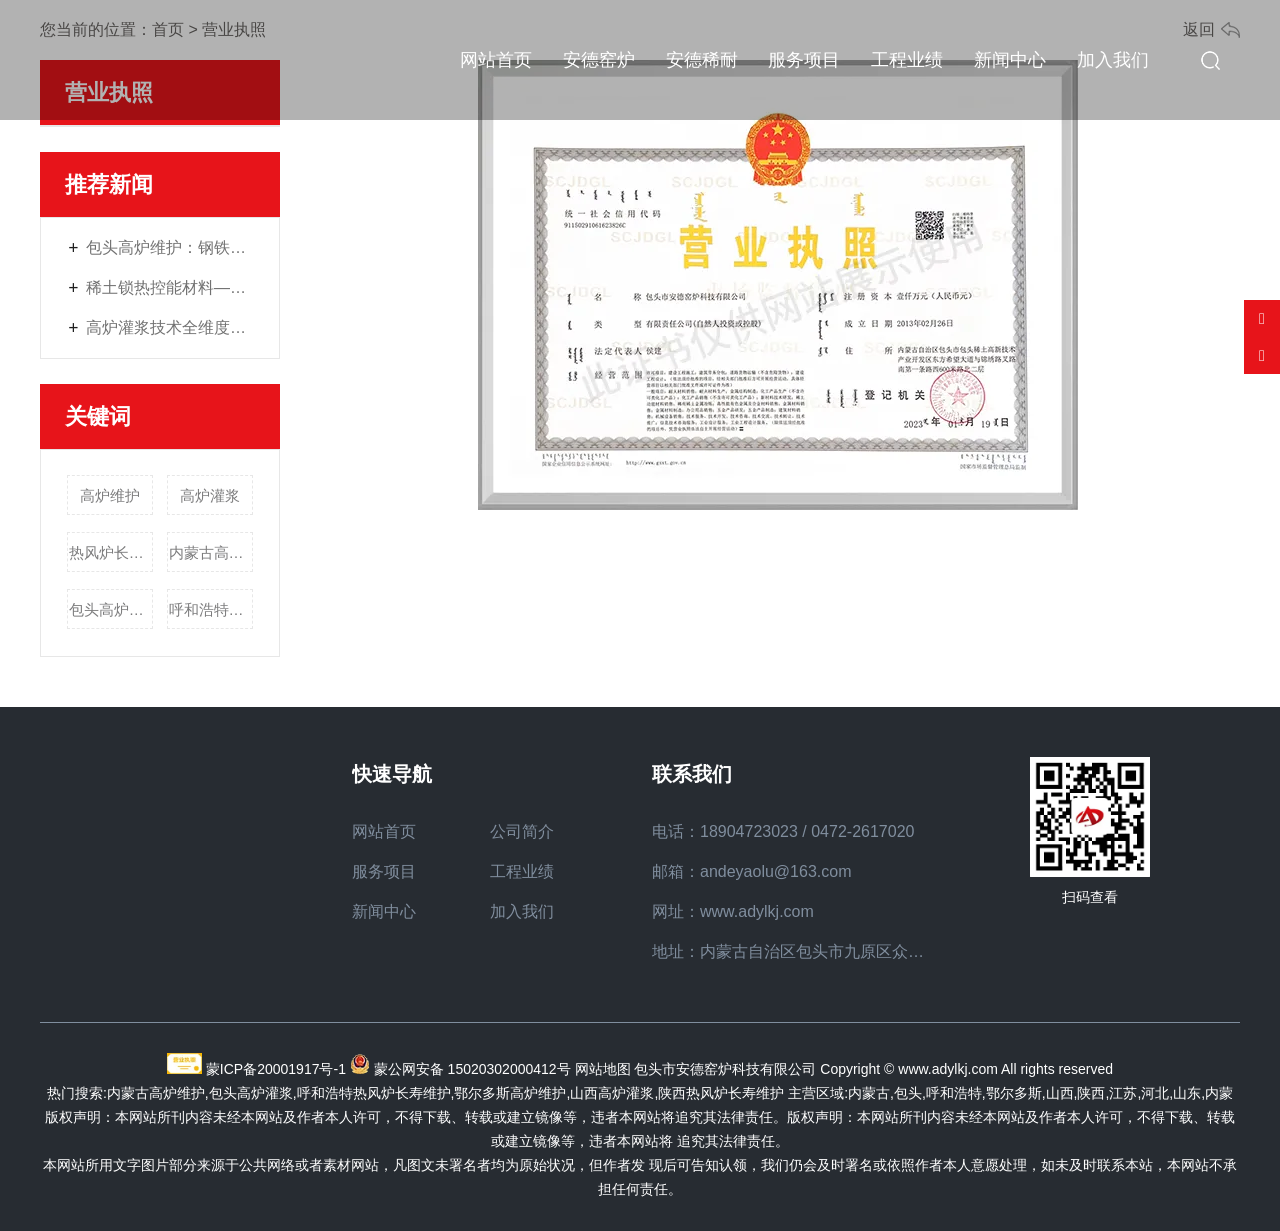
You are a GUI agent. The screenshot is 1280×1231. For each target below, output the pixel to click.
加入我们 (1113, 60)
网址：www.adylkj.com (733, 911)
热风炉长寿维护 (111, 552)
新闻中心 (1010, 60)
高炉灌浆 (210, 495)
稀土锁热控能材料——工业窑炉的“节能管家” (170, 287)
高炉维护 (110, 495)
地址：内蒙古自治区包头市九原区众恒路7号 (808, 951)
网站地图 (603, 1069)
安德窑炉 (599, 60)
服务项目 (804, 60)
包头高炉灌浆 (111, 609)
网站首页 (496, 60)
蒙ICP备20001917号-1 (276, 1069)
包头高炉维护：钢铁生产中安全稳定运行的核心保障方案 (170, 247)
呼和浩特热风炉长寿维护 (211, 609)
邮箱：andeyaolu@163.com (751, 871)
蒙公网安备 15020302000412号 (472, 1069)
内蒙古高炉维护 (211, 552)
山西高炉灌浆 (612, 1093)
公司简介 (522, 831)
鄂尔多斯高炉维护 (510, 1093)
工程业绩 (907, 60)
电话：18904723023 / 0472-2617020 (783, 831)
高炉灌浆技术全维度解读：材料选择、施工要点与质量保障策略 (170, 327)
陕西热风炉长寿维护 (721, 1093)
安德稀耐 (702, 60)
